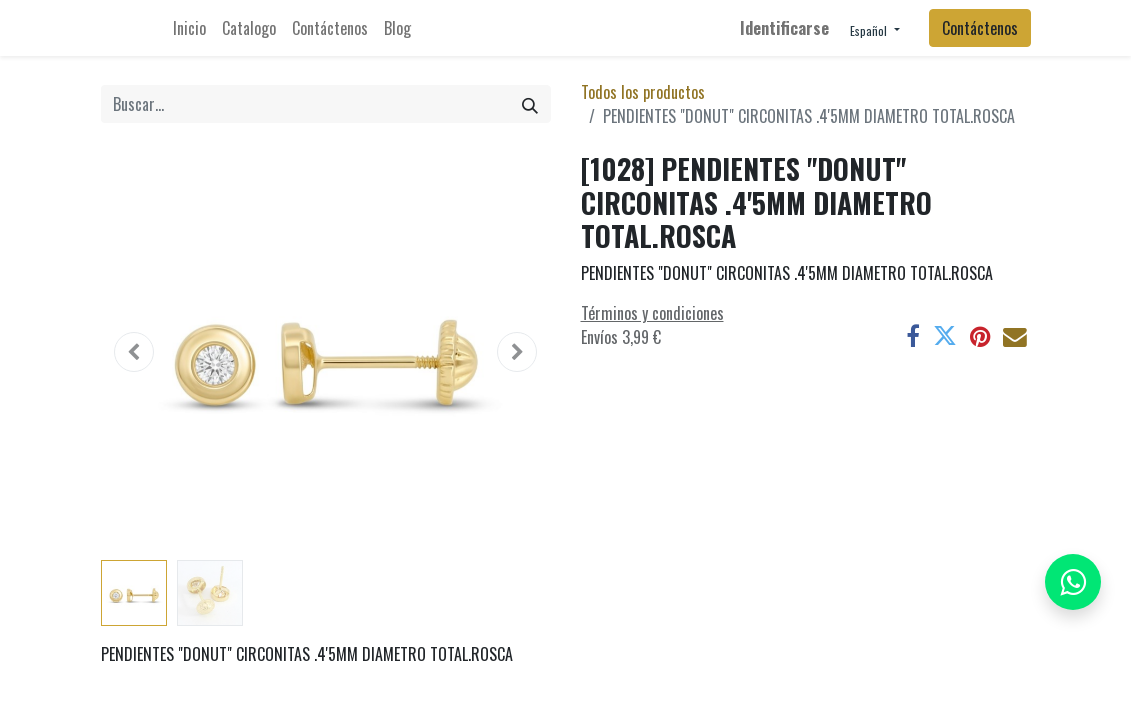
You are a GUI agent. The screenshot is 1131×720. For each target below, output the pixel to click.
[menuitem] (189, 28)
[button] (135, 352)
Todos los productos (643, 92)
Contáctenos (980, 28)
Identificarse (784, 28)
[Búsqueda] (530, 104)
